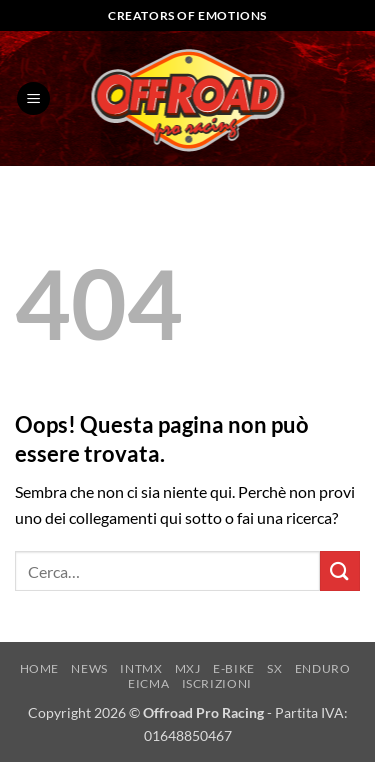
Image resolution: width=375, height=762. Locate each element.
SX (274, 668)
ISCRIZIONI (217, 683)
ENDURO (323, 668)
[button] (33, 98)
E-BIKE (234, 668)
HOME (39, 668)
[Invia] (340, 570)
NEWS (89, 668)
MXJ (188, 668)
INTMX (141, 668)
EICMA (148, 683)
